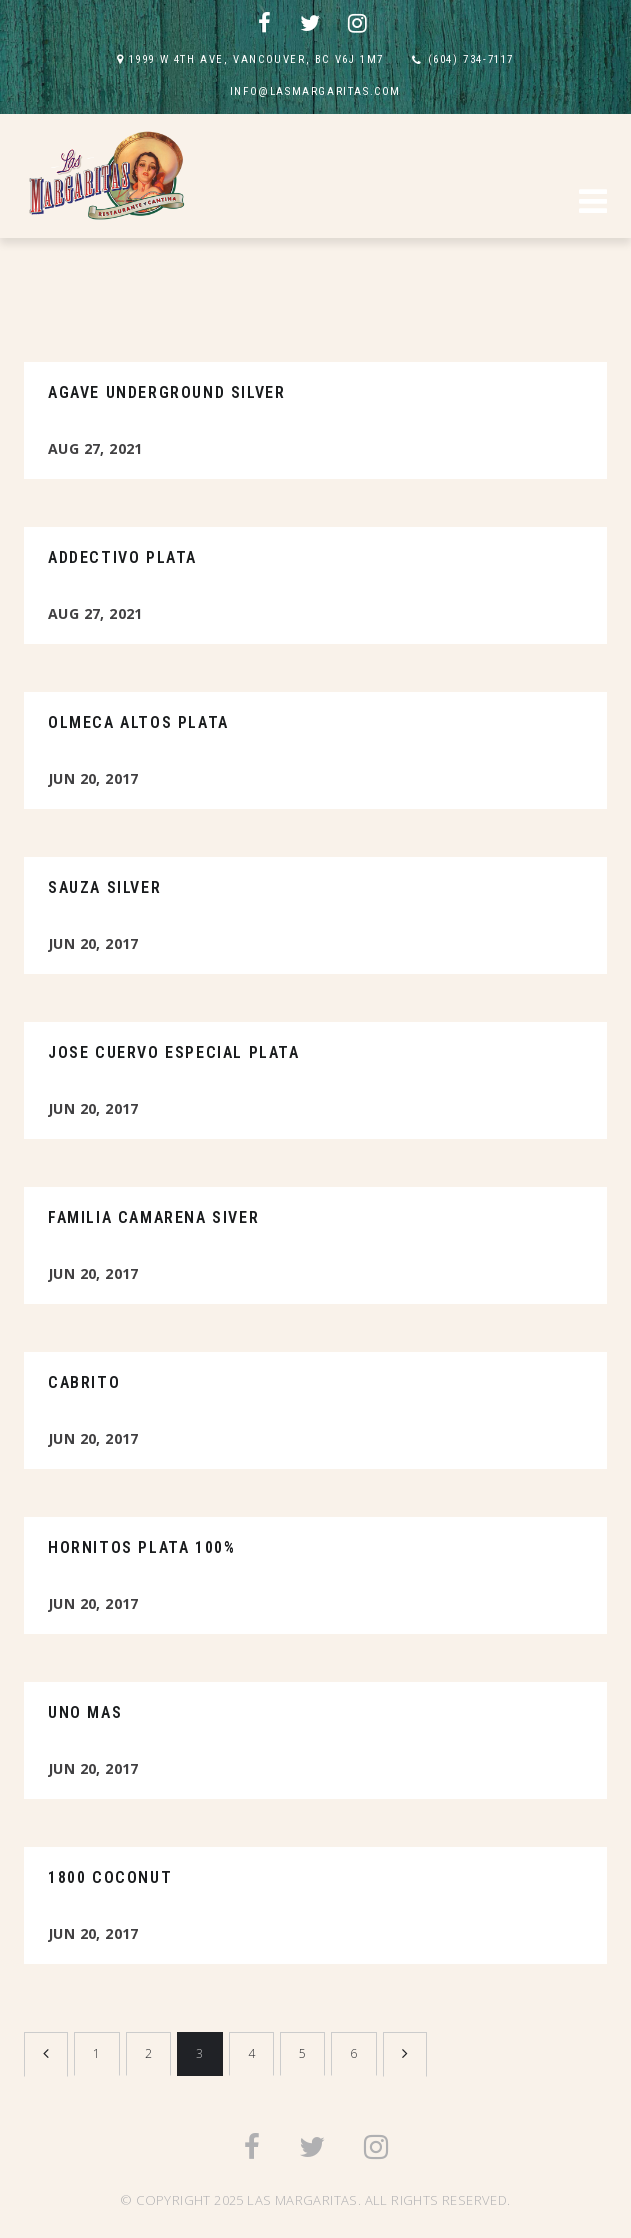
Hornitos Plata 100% (141, 1547)
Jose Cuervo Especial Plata (174, 1052)
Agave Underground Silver (166, 392)
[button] (593, 204)
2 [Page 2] (148, 2053)
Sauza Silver (104, 887)
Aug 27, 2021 (95, 448)
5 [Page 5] (302, 2053)
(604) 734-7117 (471, 59)
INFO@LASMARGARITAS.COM (315, 91)
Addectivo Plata (122, 557)
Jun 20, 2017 (93, 778)
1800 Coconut (110, 1877)
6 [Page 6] (353, 2053)
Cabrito (84, 1382)
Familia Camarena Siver (153, 1217)
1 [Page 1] (96, 2053)
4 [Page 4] (251, 2053)
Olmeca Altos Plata (138, 722)
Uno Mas (85, 1712)
